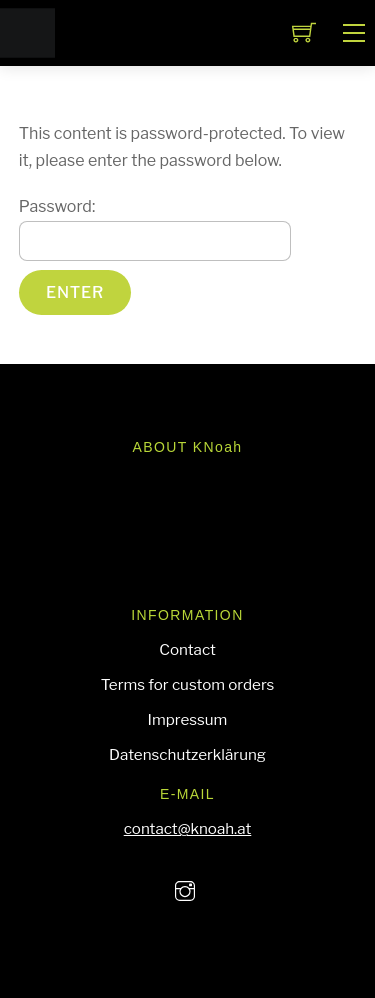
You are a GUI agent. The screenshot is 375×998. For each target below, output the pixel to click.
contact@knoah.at (188, 828)
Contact (187, 649)
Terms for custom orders (188, 684)
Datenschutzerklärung (187, 754)
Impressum (188, 719)
